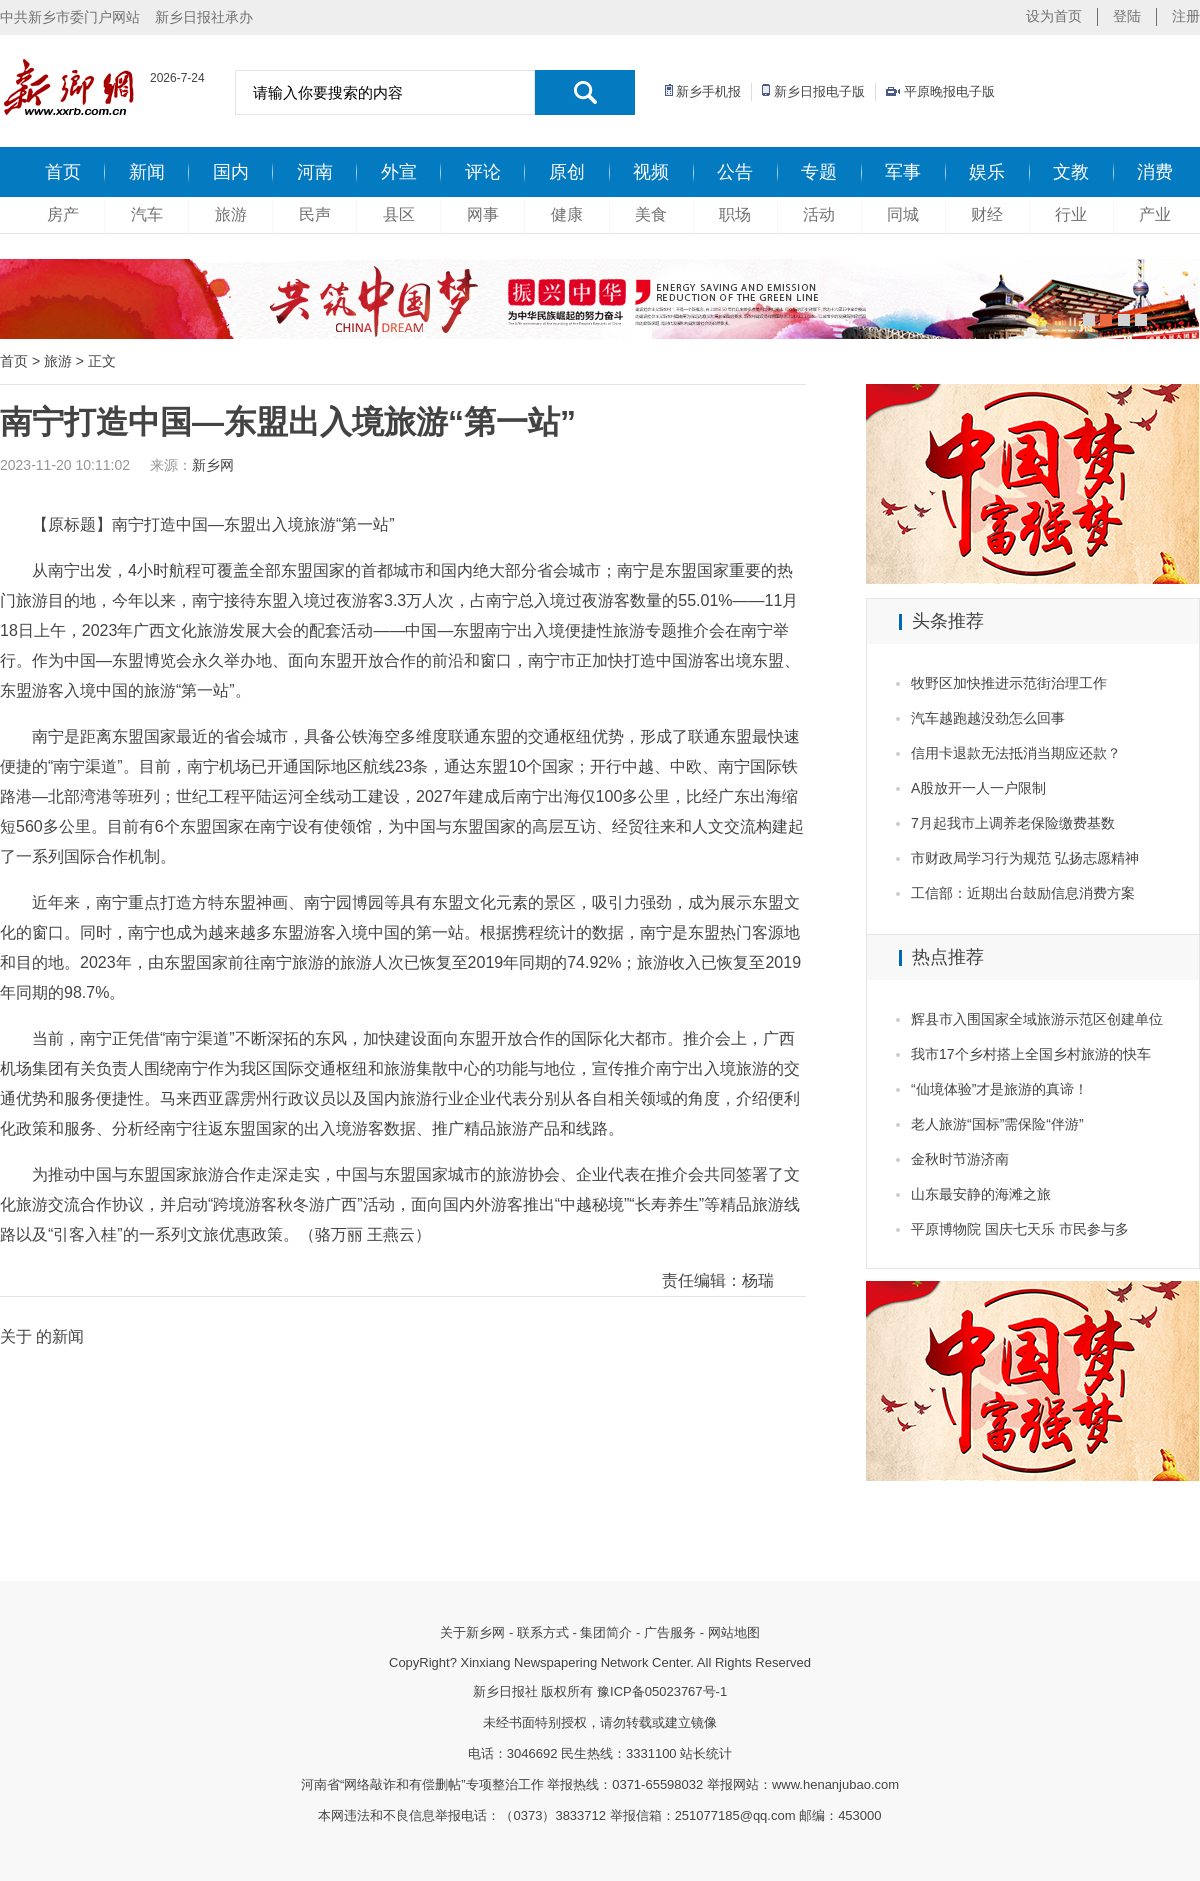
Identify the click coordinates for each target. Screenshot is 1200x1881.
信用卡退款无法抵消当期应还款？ (1016, 753)
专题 (819, 172)
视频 (651, 172)
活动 (819, 214)
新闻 (147, 172)
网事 (483, 214)
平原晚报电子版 (949, 91)
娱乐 (987, 172)
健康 (567, 214)
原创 (567, 172)
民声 (315, 214)
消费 (1155, 172)
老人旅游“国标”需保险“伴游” (997, 1124)
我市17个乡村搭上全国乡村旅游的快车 (1031, 1054)
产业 (1155, 214)
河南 (315, 172)
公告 (735, 172)
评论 (483, 172)
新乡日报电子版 (819, 91)
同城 (903, 214)
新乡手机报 (708, 91)
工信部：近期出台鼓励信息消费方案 (1023, 893)
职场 (735, 214)
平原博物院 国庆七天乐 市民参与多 (1020, 1229)
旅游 (231, 214)
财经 (987, 214)
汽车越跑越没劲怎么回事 (988, 718)
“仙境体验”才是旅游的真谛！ (999, 1089)
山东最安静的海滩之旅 (981, 1194)
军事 (903, 172)
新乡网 (213, 465)
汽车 (147, 214)
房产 (63, 214)
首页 (63, 172)
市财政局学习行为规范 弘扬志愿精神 (1025, 858)
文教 (1071, 172)
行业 (1071, 214)
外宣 (399, 172)
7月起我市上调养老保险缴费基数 (1013, 823)
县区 (399, 214)
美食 (651, 214)
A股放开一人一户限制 (978, 788)
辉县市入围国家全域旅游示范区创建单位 (1037, 1019)
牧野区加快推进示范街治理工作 (1009, 683)
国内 (231, 172)
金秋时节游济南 (960, 1159)
